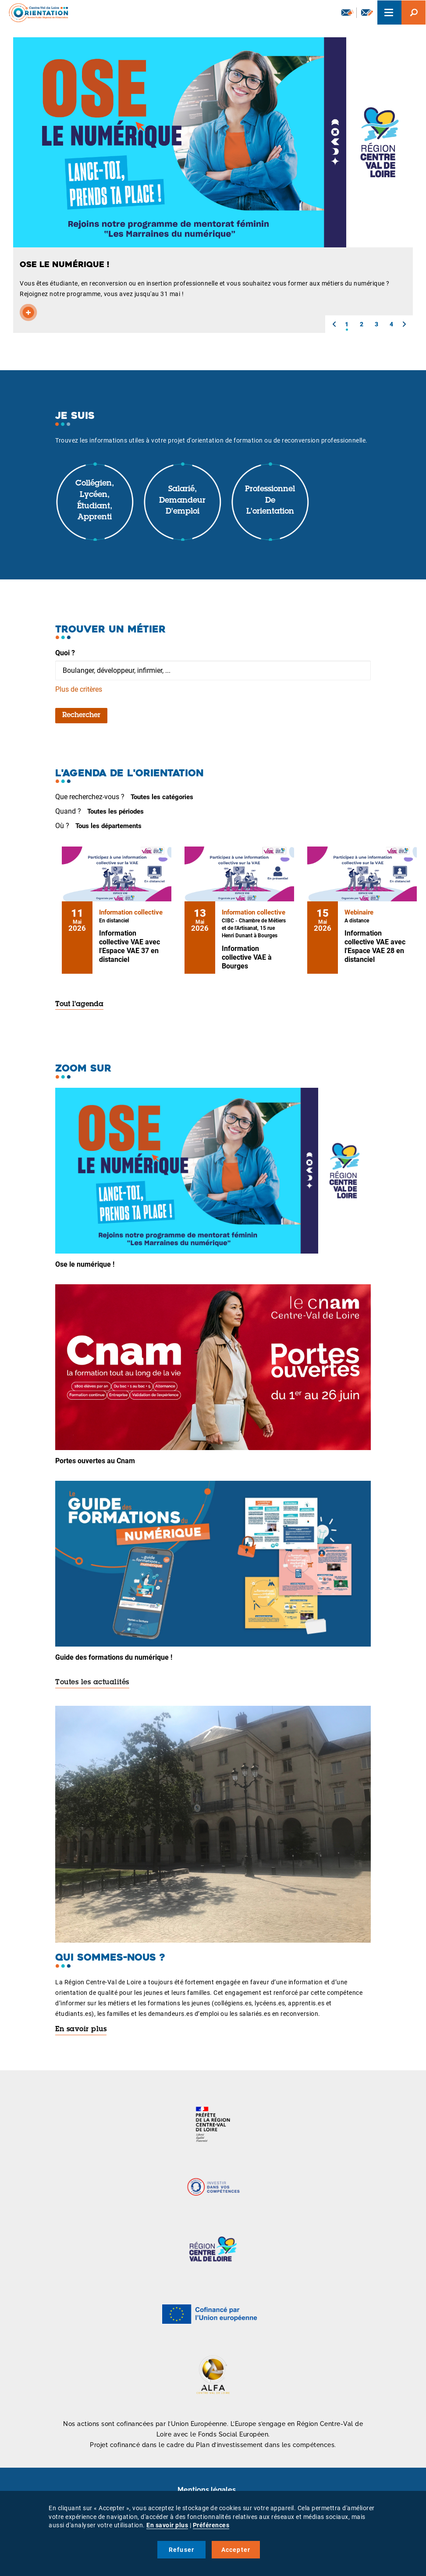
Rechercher (81, 715)
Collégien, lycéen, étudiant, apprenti (94, 501)
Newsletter (347, 12)
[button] (334, 324)
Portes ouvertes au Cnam (95, 1461)
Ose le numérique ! (84, 1264)
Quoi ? (65, 653)
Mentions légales (207, 2490)
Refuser (181, 2549)
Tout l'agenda (79, 1004)
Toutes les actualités (92, 1682)
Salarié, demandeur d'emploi (182, 501)
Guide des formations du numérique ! (113, 1657)
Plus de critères (78, 689)
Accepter (236, 2549)
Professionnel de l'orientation (270, 501)
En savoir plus (80, 2029)
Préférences (211, 2525)
